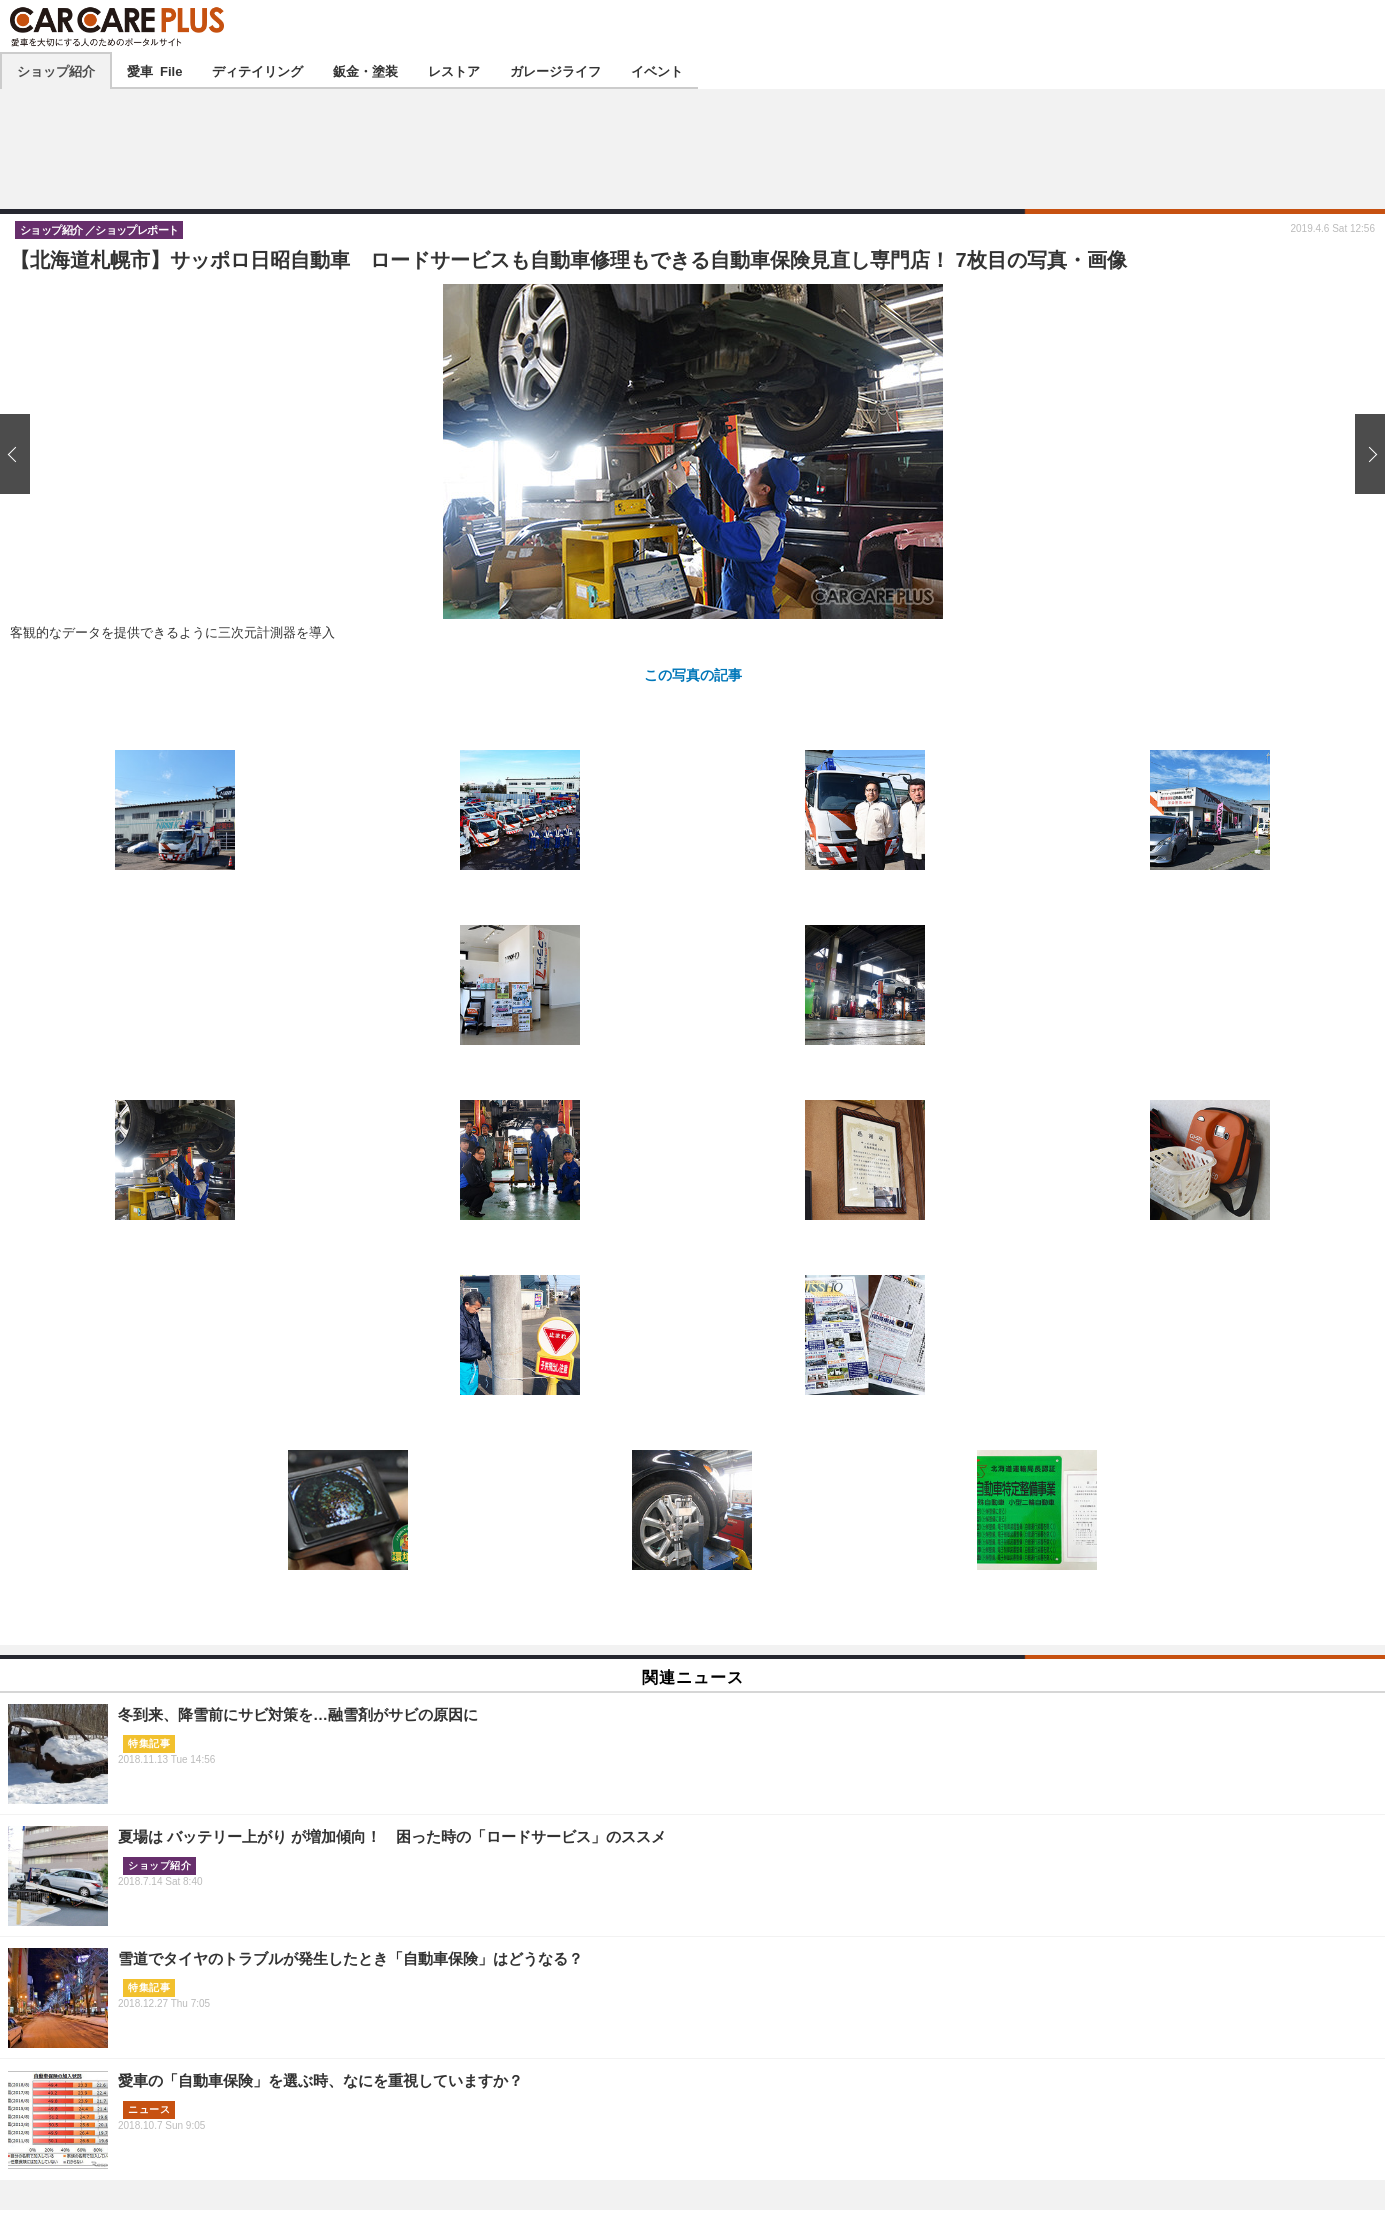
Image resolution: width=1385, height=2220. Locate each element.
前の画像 (20, 453)
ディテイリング (257, 70)
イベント (657, 70)
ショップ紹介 (56, 70)
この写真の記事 (693, 674)
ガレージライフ (555, 70)
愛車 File (154, 70)
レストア (454, 70)
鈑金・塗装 (365, 70)
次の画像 (1365, 453)
